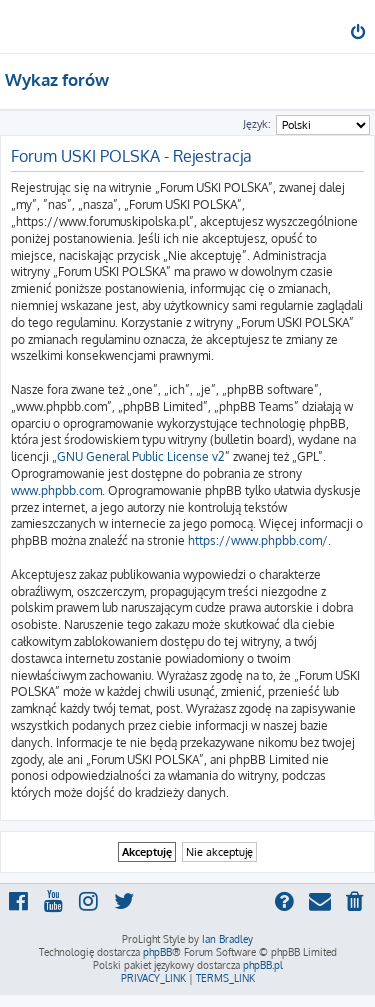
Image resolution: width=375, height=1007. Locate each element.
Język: (257, 124)
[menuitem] (359, 34)
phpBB (157, 952)
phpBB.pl (263, 965)
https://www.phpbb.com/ (258, 540)
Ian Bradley (227, 939)
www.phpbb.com (56, 490)
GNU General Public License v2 (141, 456)
